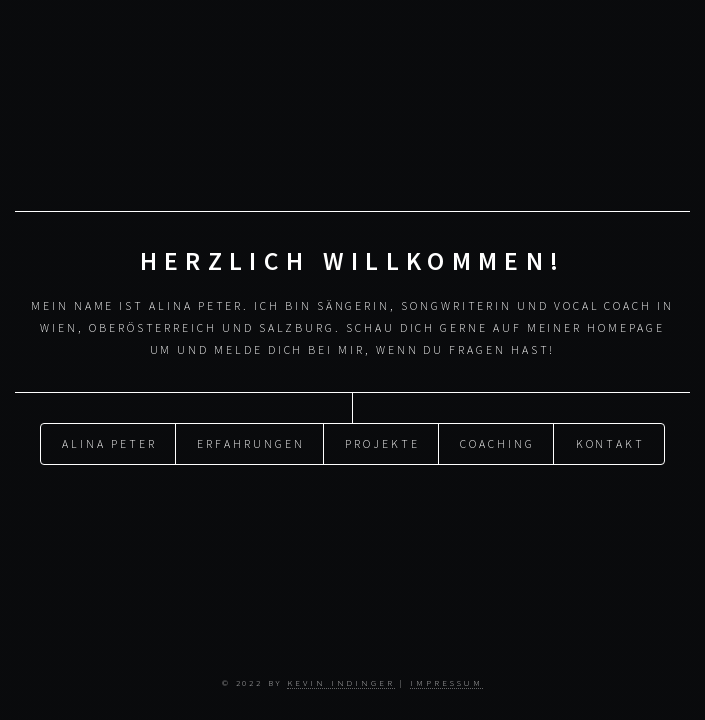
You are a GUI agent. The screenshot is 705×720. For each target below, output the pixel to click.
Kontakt (611, 442)
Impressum (446, 682)
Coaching (497, 442)
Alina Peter (109, 442)
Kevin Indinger (341, 682)
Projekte (382, 442)
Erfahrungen (250, 442)
